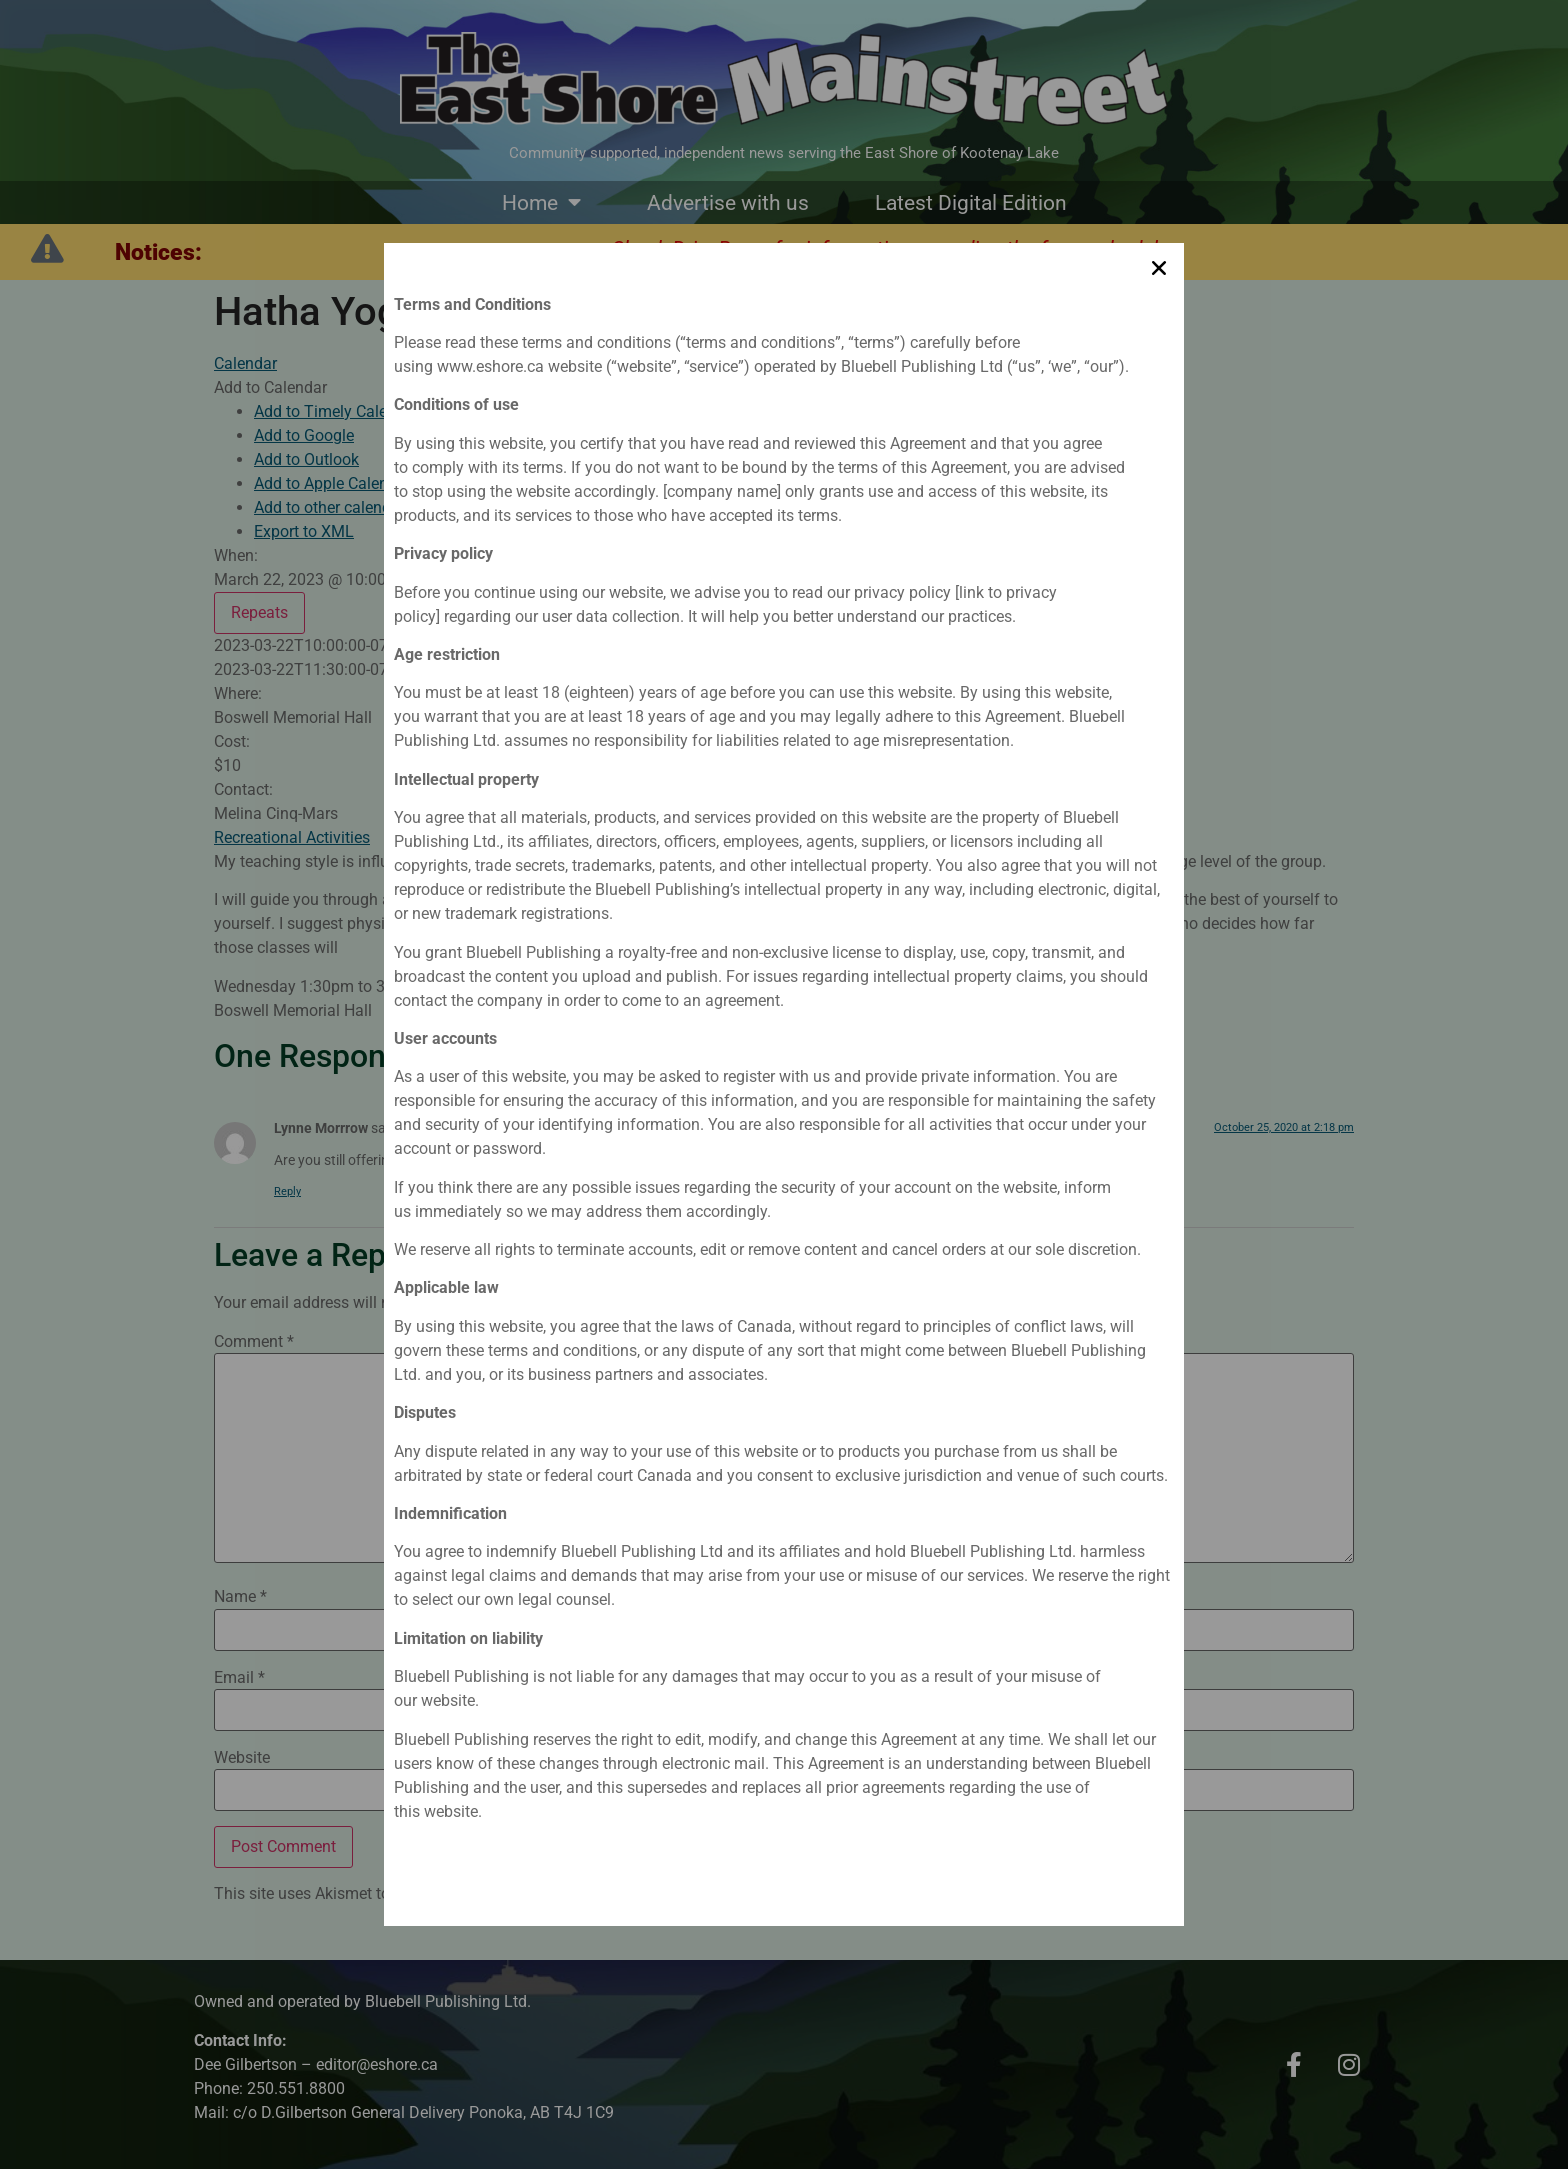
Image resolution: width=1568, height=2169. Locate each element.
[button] (1159, 261)
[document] (784, 1084)
